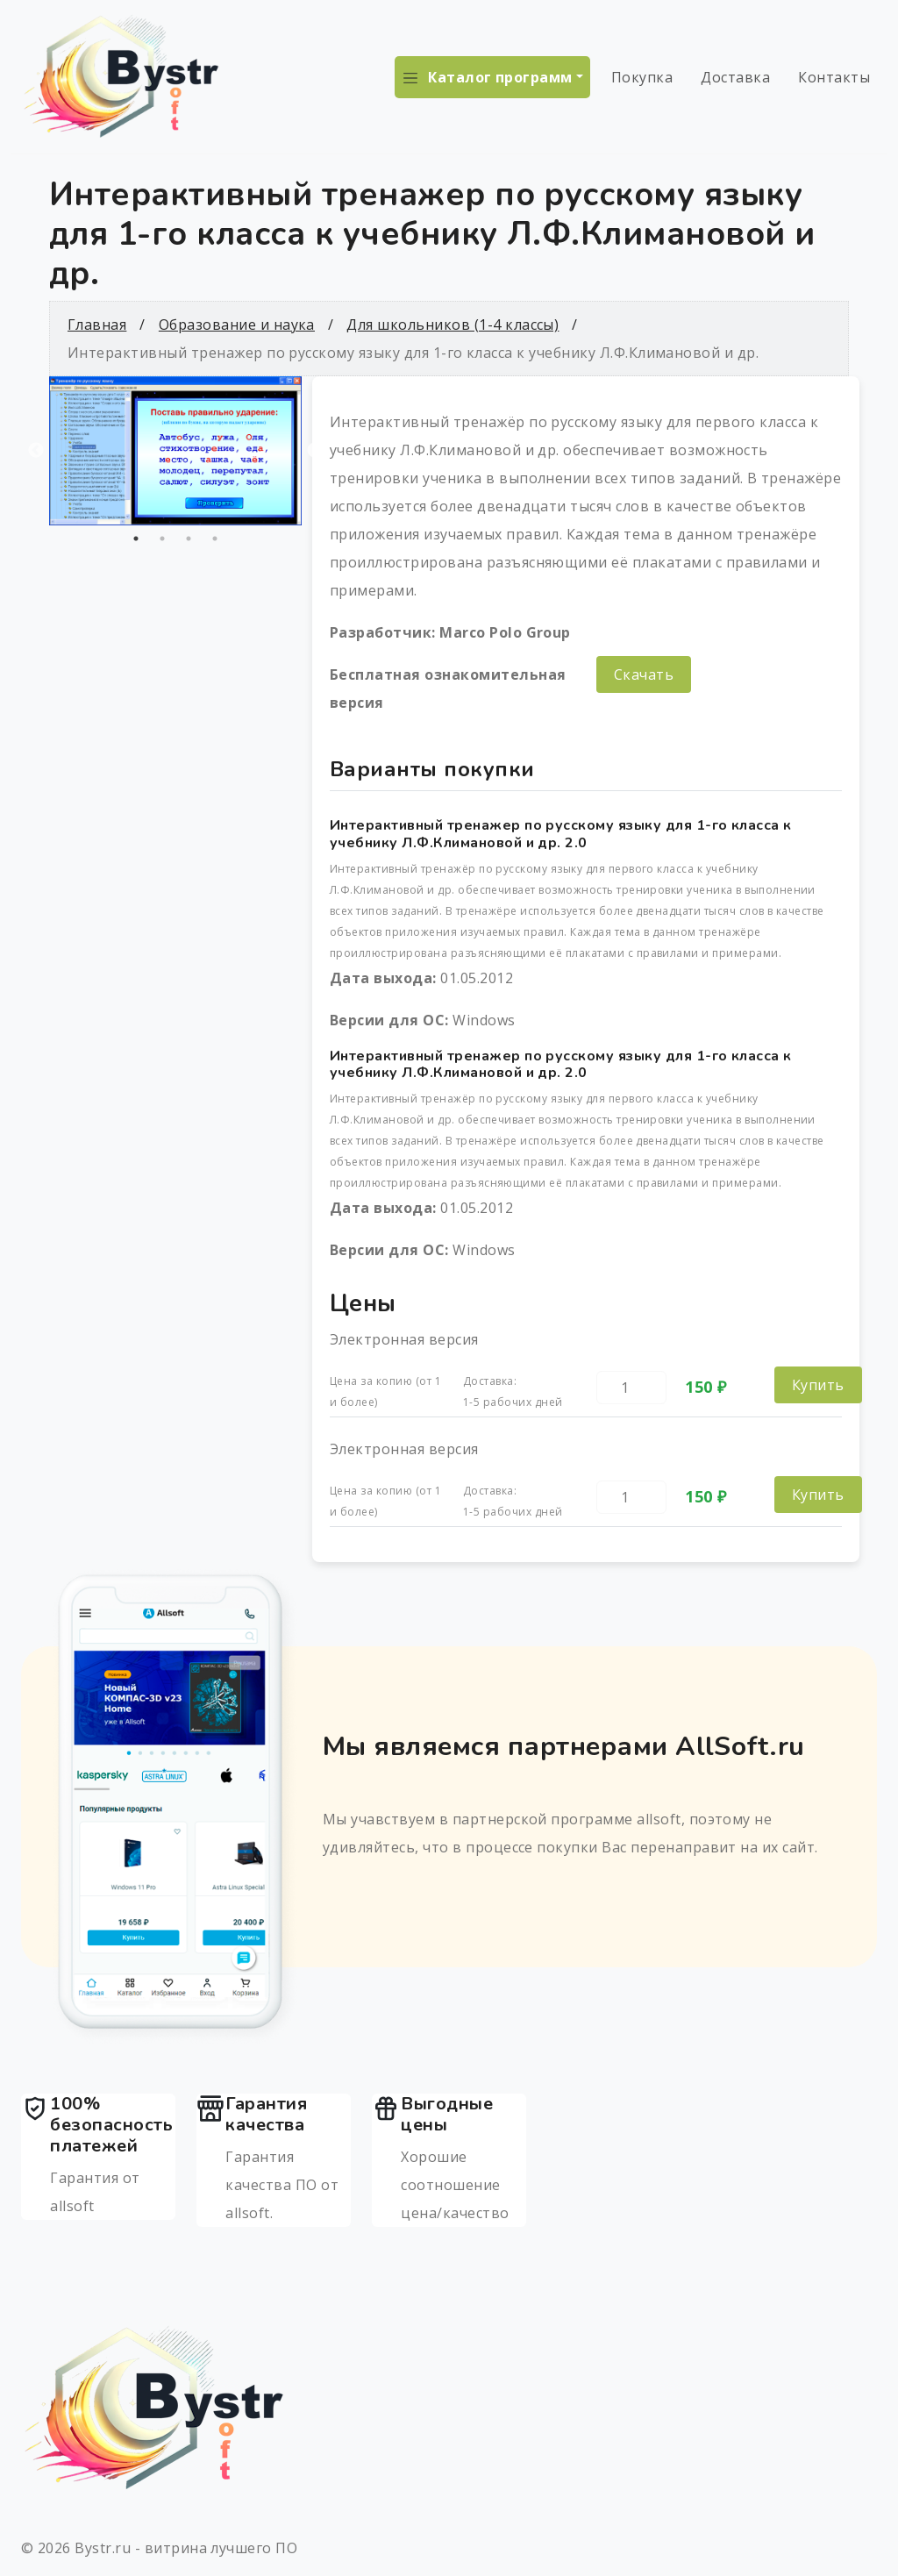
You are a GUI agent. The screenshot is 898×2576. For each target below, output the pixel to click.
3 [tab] (188, 538)
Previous (36, 451)
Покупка (642, 77)
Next (315, 451)
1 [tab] (136, 538)
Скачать (644, 674)
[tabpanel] (175, 450)
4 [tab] (215, 538)
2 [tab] (162, 538)
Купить (818, 1385)
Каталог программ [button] (500, 77)
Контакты (834, 77)
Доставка (735, 77)
